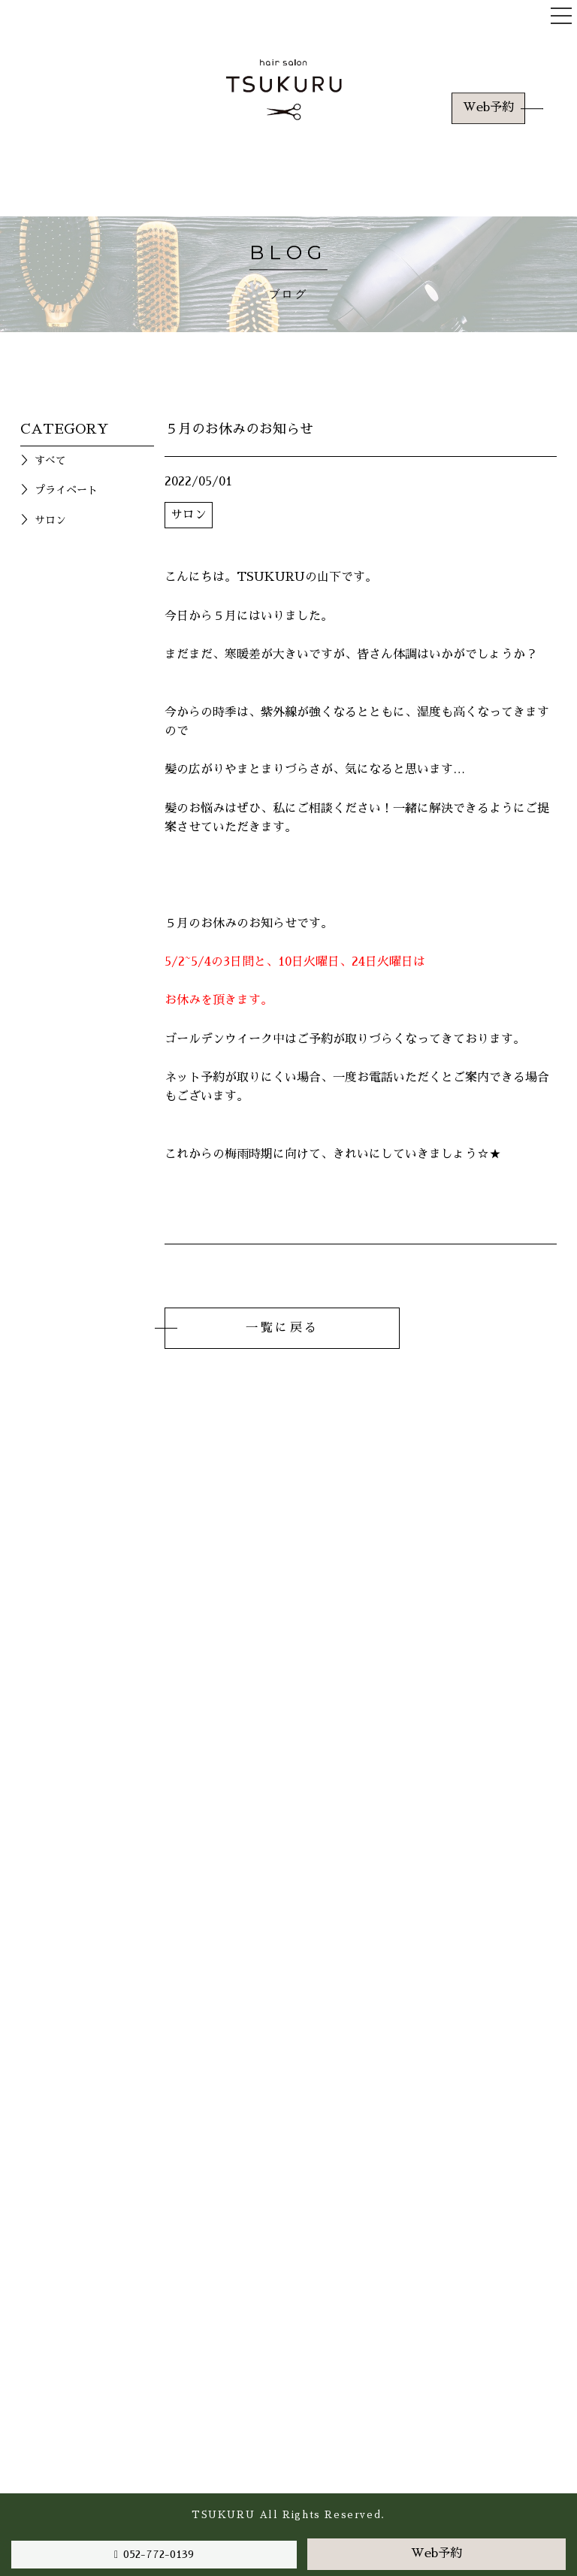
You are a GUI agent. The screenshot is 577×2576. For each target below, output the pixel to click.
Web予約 (488, 107)
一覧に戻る (282, 1328)
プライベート (66, 490)
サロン (50, 520)
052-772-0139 (158, 2554)
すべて (50, 460)
